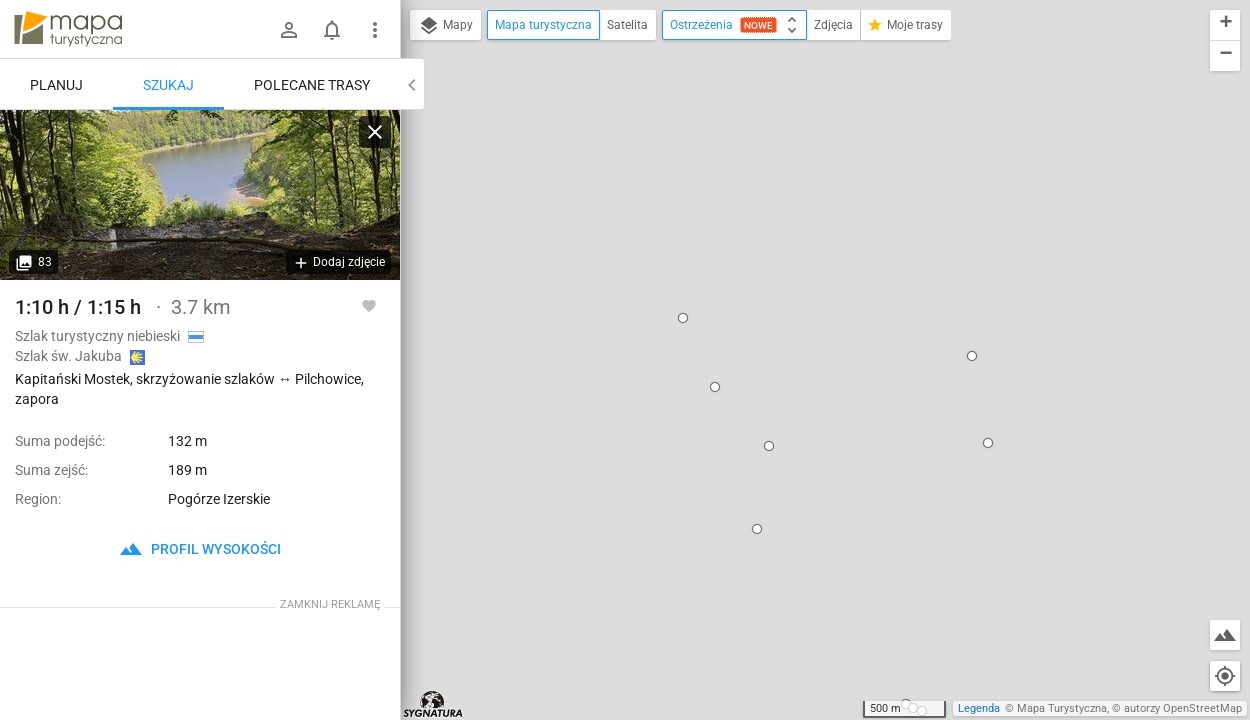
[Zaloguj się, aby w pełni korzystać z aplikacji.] (369, 305)
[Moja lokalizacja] (1225, 676)
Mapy (445, 26)
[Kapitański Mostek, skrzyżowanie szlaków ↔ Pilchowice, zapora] (200, 195)
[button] (584, 147)
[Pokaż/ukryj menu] (375, 30)
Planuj (56, 85)
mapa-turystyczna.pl (68, 29)
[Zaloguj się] (289, 30)
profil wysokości (200, 549)
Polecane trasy (312, 85)
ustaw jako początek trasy (801, 270)
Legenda (979, 708)
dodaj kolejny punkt (781, 304)
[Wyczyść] (375, 132)
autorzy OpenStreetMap (1183, 708)
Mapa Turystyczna (1062, 708)
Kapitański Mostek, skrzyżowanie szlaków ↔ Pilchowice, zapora (800, 188)
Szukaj (168, 85)
